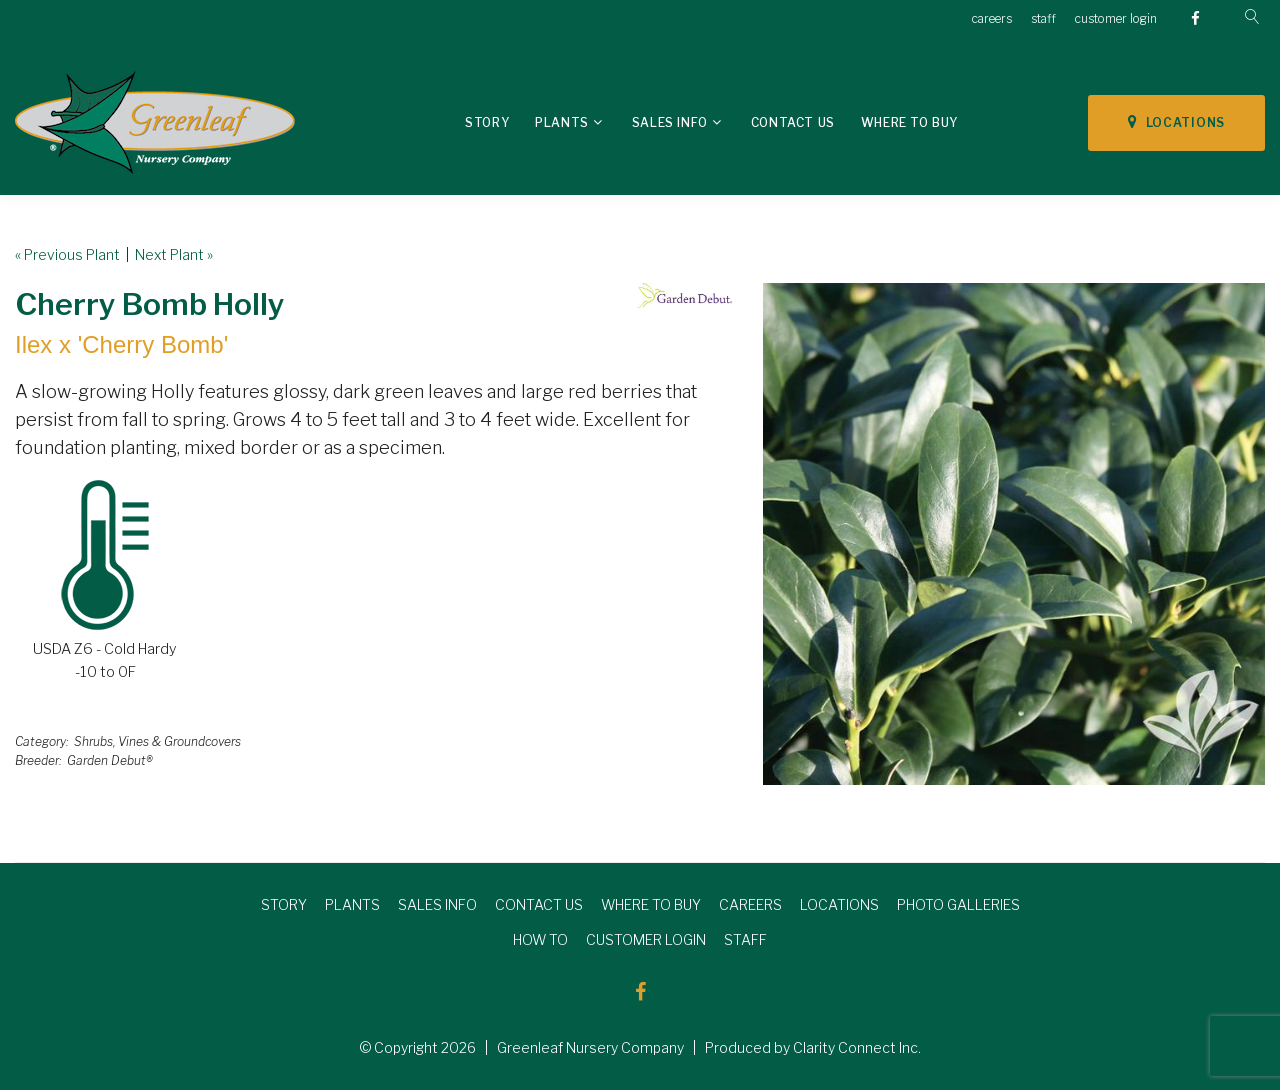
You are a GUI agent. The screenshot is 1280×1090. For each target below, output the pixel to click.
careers (992, 18)
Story (487, 122)
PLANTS (352, 904)
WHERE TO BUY (651, 904)
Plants (562, 122)
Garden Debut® (110, 760)
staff (1043, 18)
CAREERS (750, 904)
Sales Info (670, 122)
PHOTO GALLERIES (958, 904)
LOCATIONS (1176, 122)
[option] (1014, 534)
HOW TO (540, 939)
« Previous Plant (67, 254)
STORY (284, 904)
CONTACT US (539, 904)
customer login (1116, 18)
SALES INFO (437, 904)
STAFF (745, 939)
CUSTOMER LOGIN (646, 939)
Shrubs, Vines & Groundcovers (157, 741)
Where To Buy (909, 122)
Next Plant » (174, 254)
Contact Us (793, 122)
